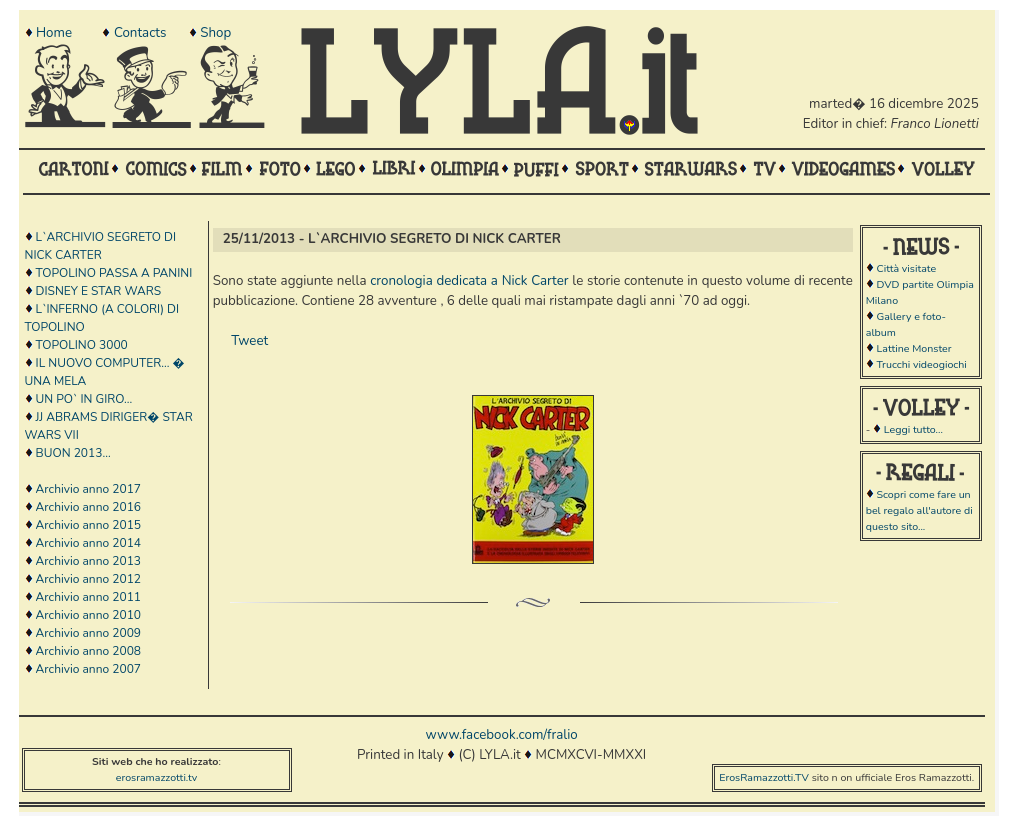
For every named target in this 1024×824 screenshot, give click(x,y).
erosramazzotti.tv (157, 777)
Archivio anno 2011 (88, 597)
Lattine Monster (913, 348)
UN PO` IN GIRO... (84, 399)
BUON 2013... (73, 453)
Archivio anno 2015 (88, 525)
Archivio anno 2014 (88, 543)
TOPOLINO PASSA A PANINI (114, 273)
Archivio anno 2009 (88, 633)
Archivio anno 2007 (88, 669)
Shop (215, 33)
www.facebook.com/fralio (501, 735)
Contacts (140, 33)
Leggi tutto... (913, 429)
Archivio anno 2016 (88, 507)
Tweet (249, 341)
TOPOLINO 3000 (82, 345)
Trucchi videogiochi (921, 364)
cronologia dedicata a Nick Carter (469, 281)
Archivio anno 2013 (88, 561)
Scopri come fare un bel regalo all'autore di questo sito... (919, 510)
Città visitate (906, 268)
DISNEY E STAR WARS (99, 291)
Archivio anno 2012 (88, 579)
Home (54, 33)
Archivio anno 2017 (88, 489)
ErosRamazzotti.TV (764, 777)
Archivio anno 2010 (88, 615)
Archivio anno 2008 (88, 651)
